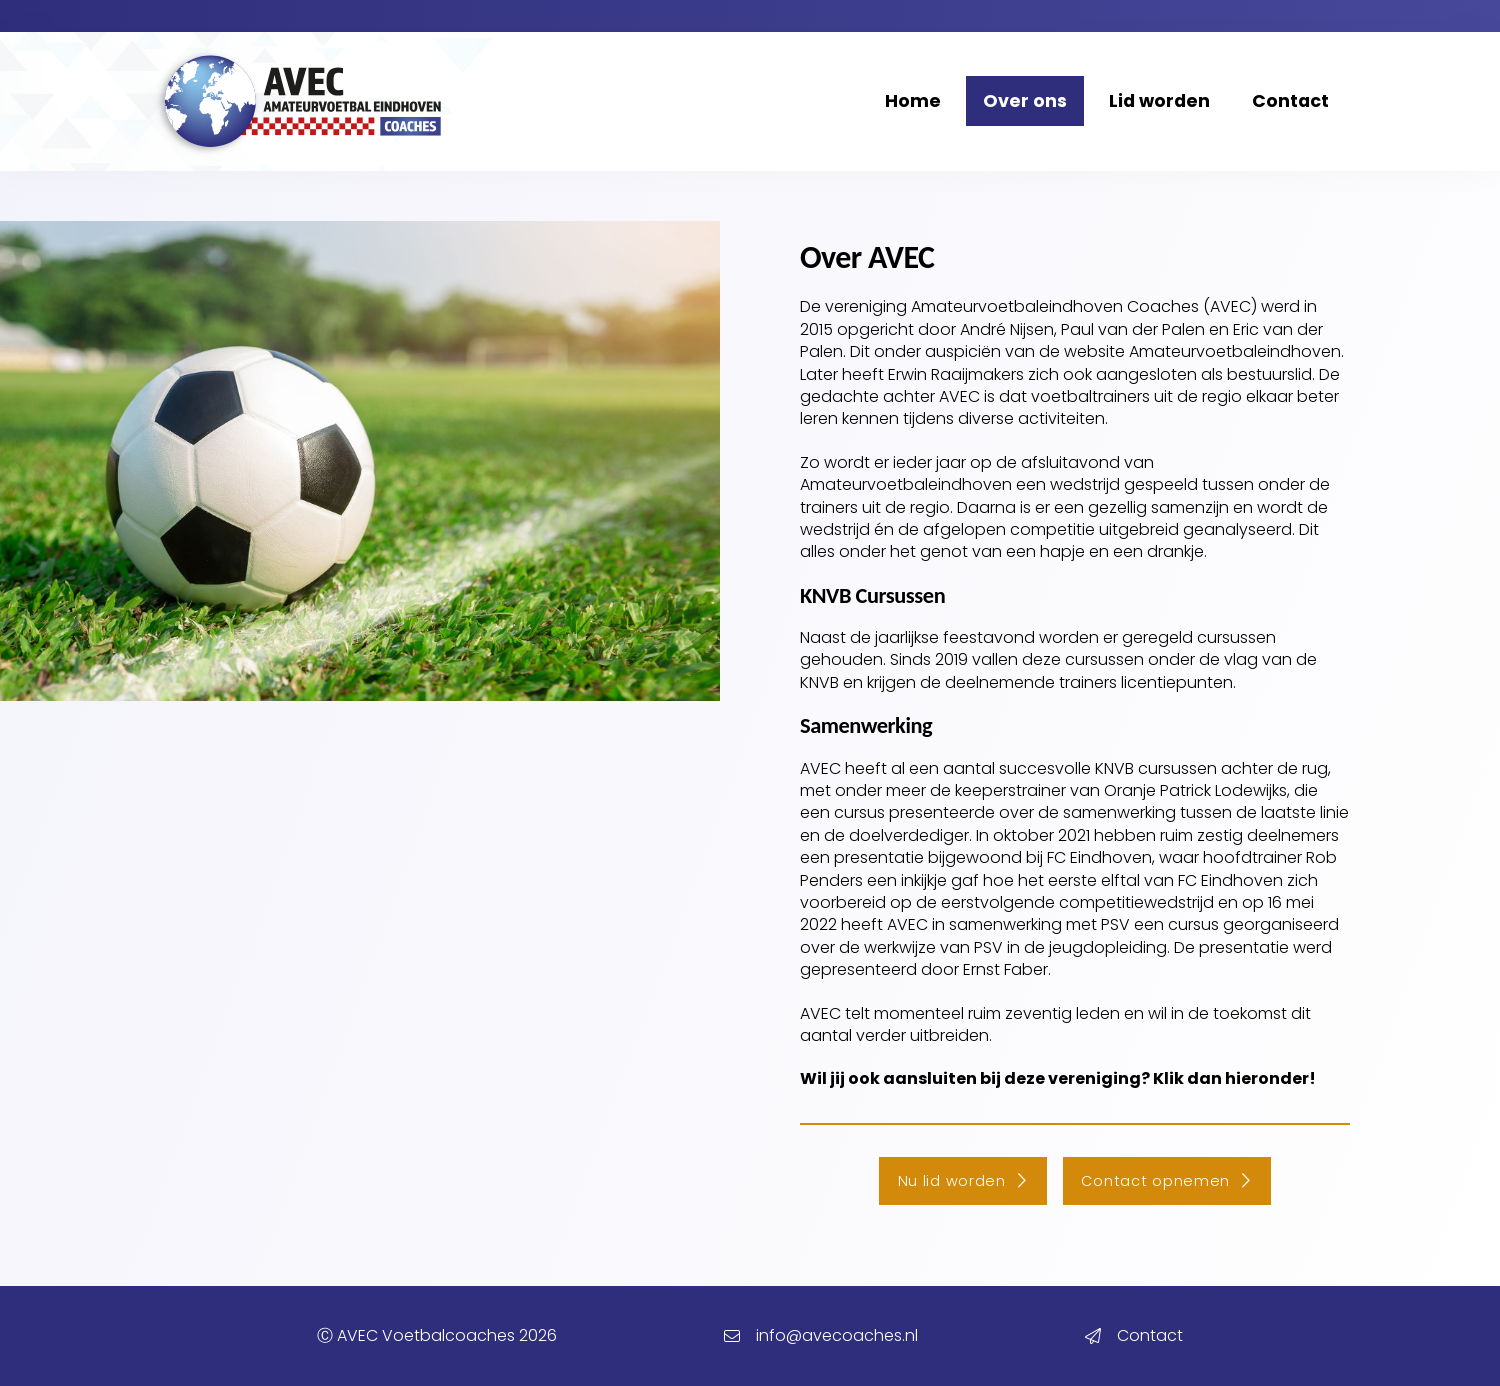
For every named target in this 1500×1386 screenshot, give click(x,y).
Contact (1150, 1335)
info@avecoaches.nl (837, 1335)
